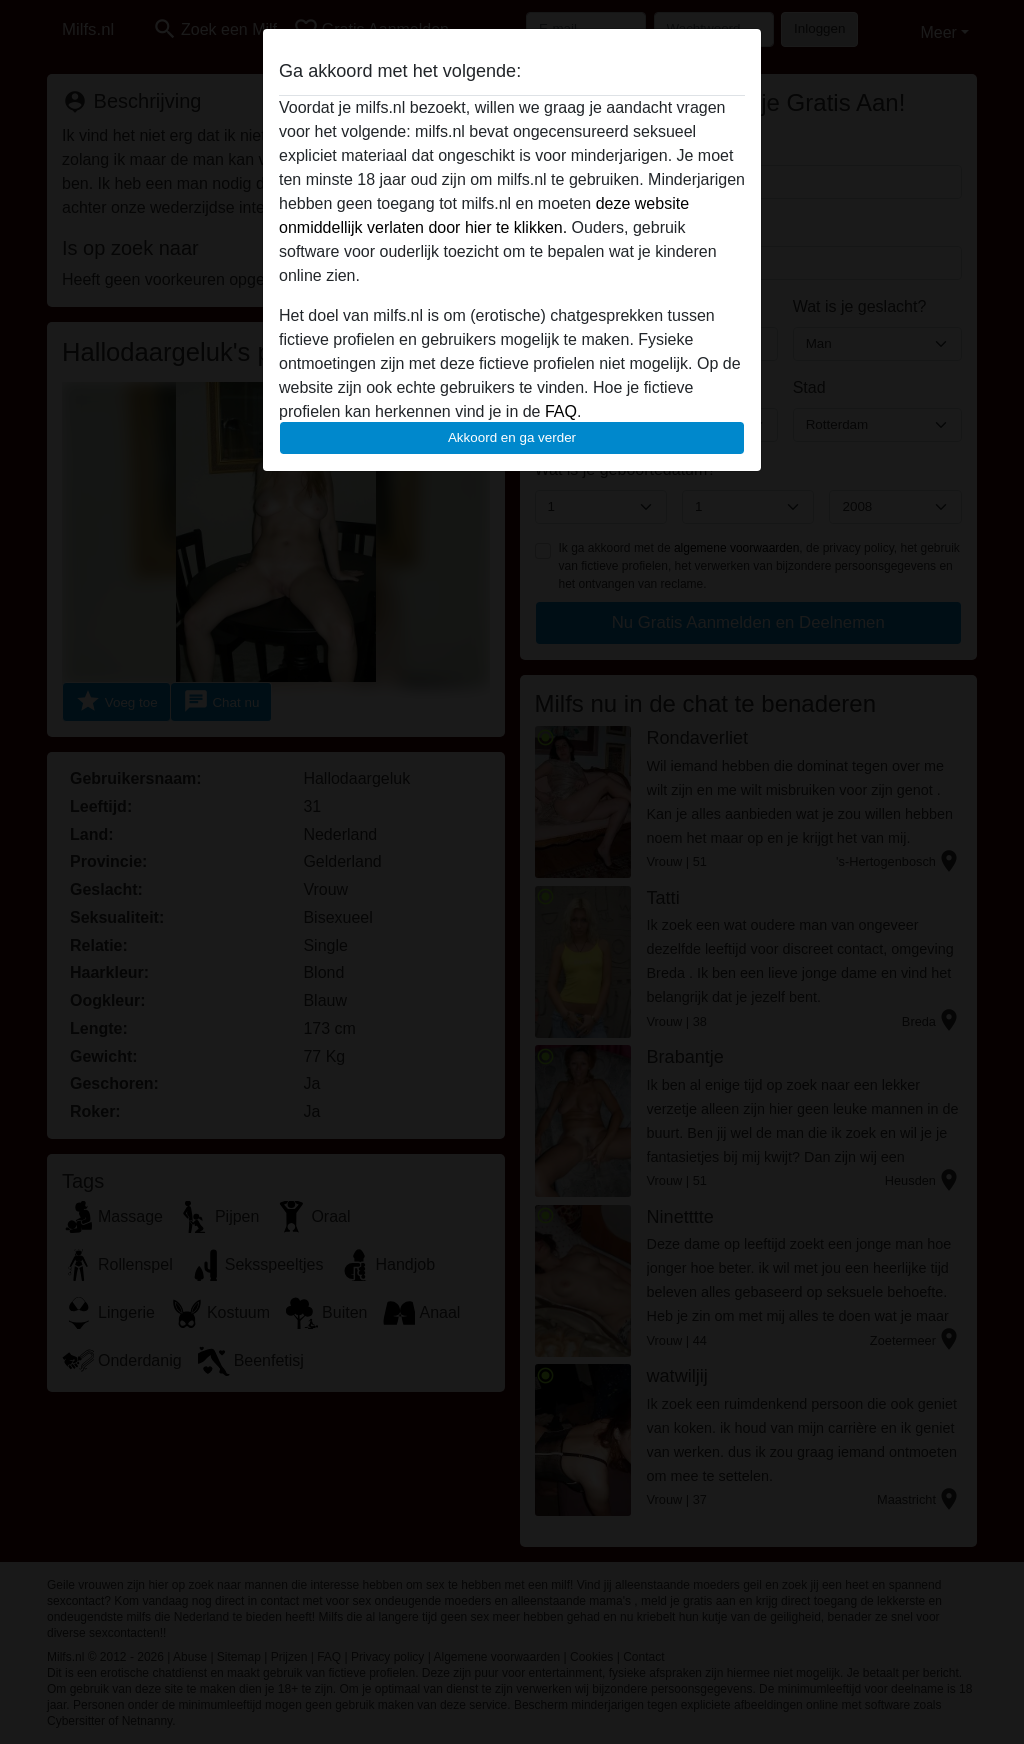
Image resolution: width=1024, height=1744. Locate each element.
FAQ (561, 411)
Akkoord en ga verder (512, 437)
